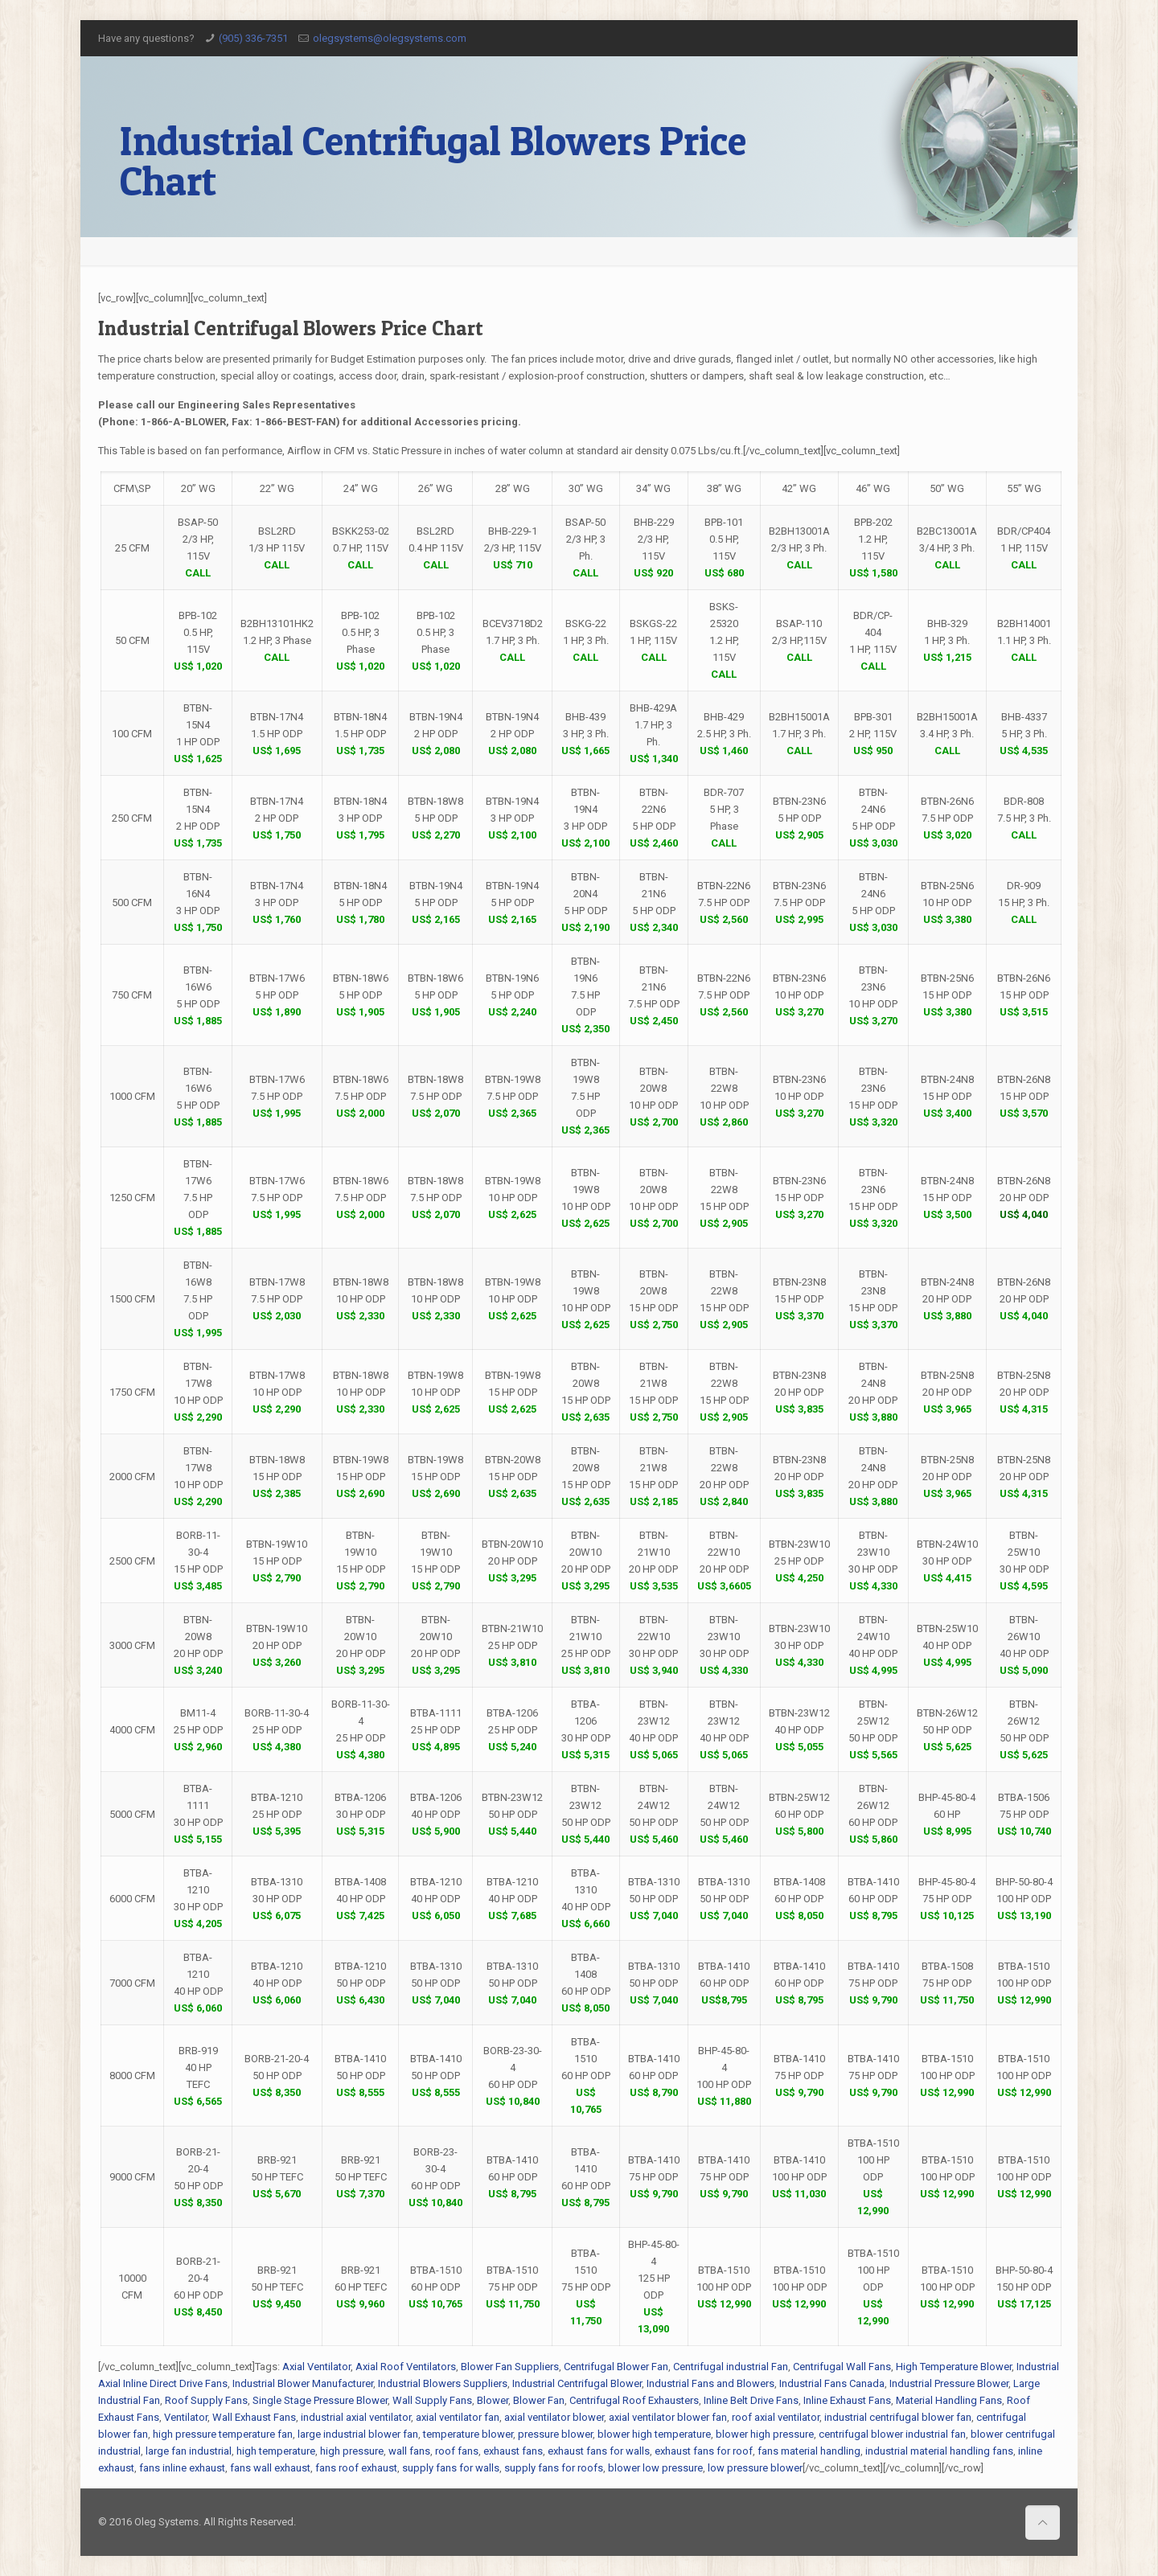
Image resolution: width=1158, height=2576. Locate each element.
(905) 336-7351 (253, 38)
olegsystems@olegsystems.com (389, 38)
